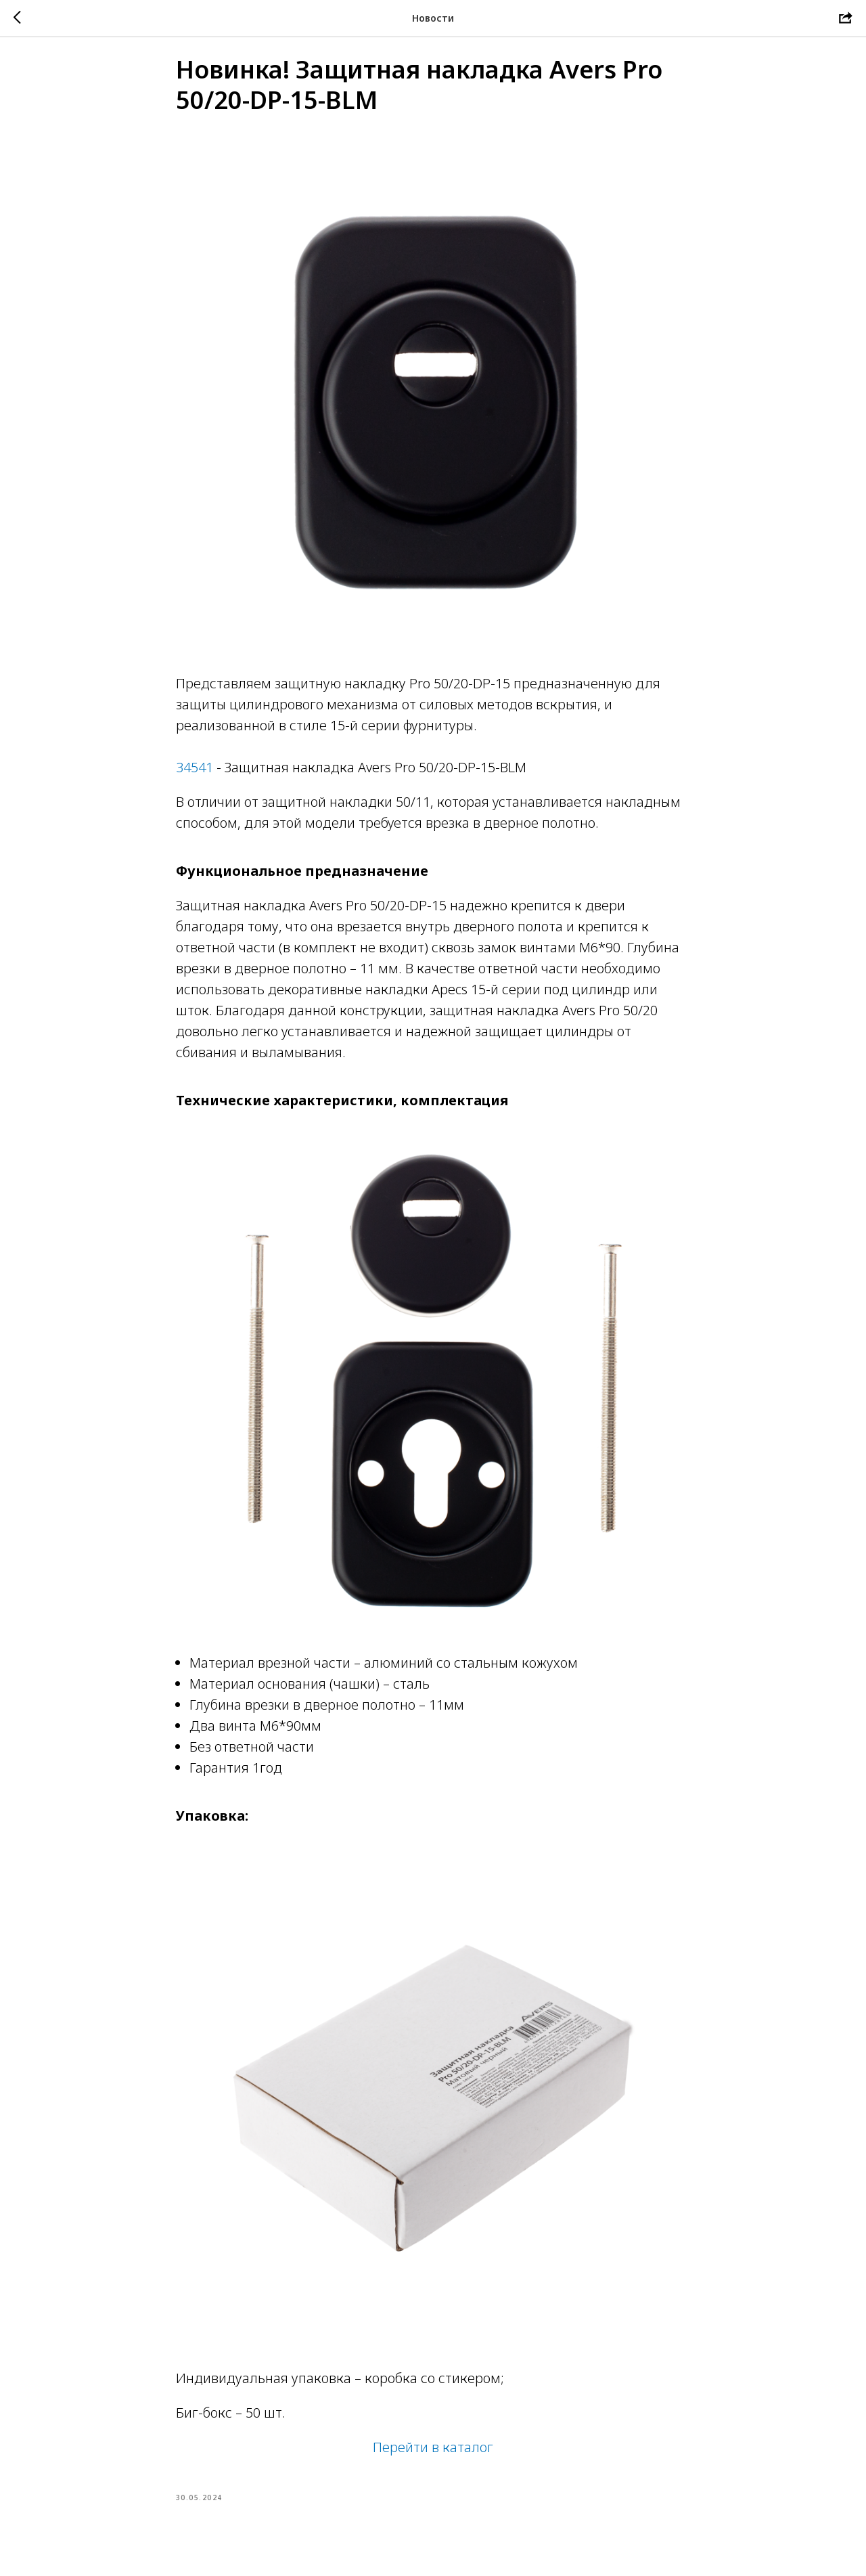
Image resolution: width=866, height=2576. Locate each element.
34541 (194, 777)
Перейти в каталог (433, 2456)
